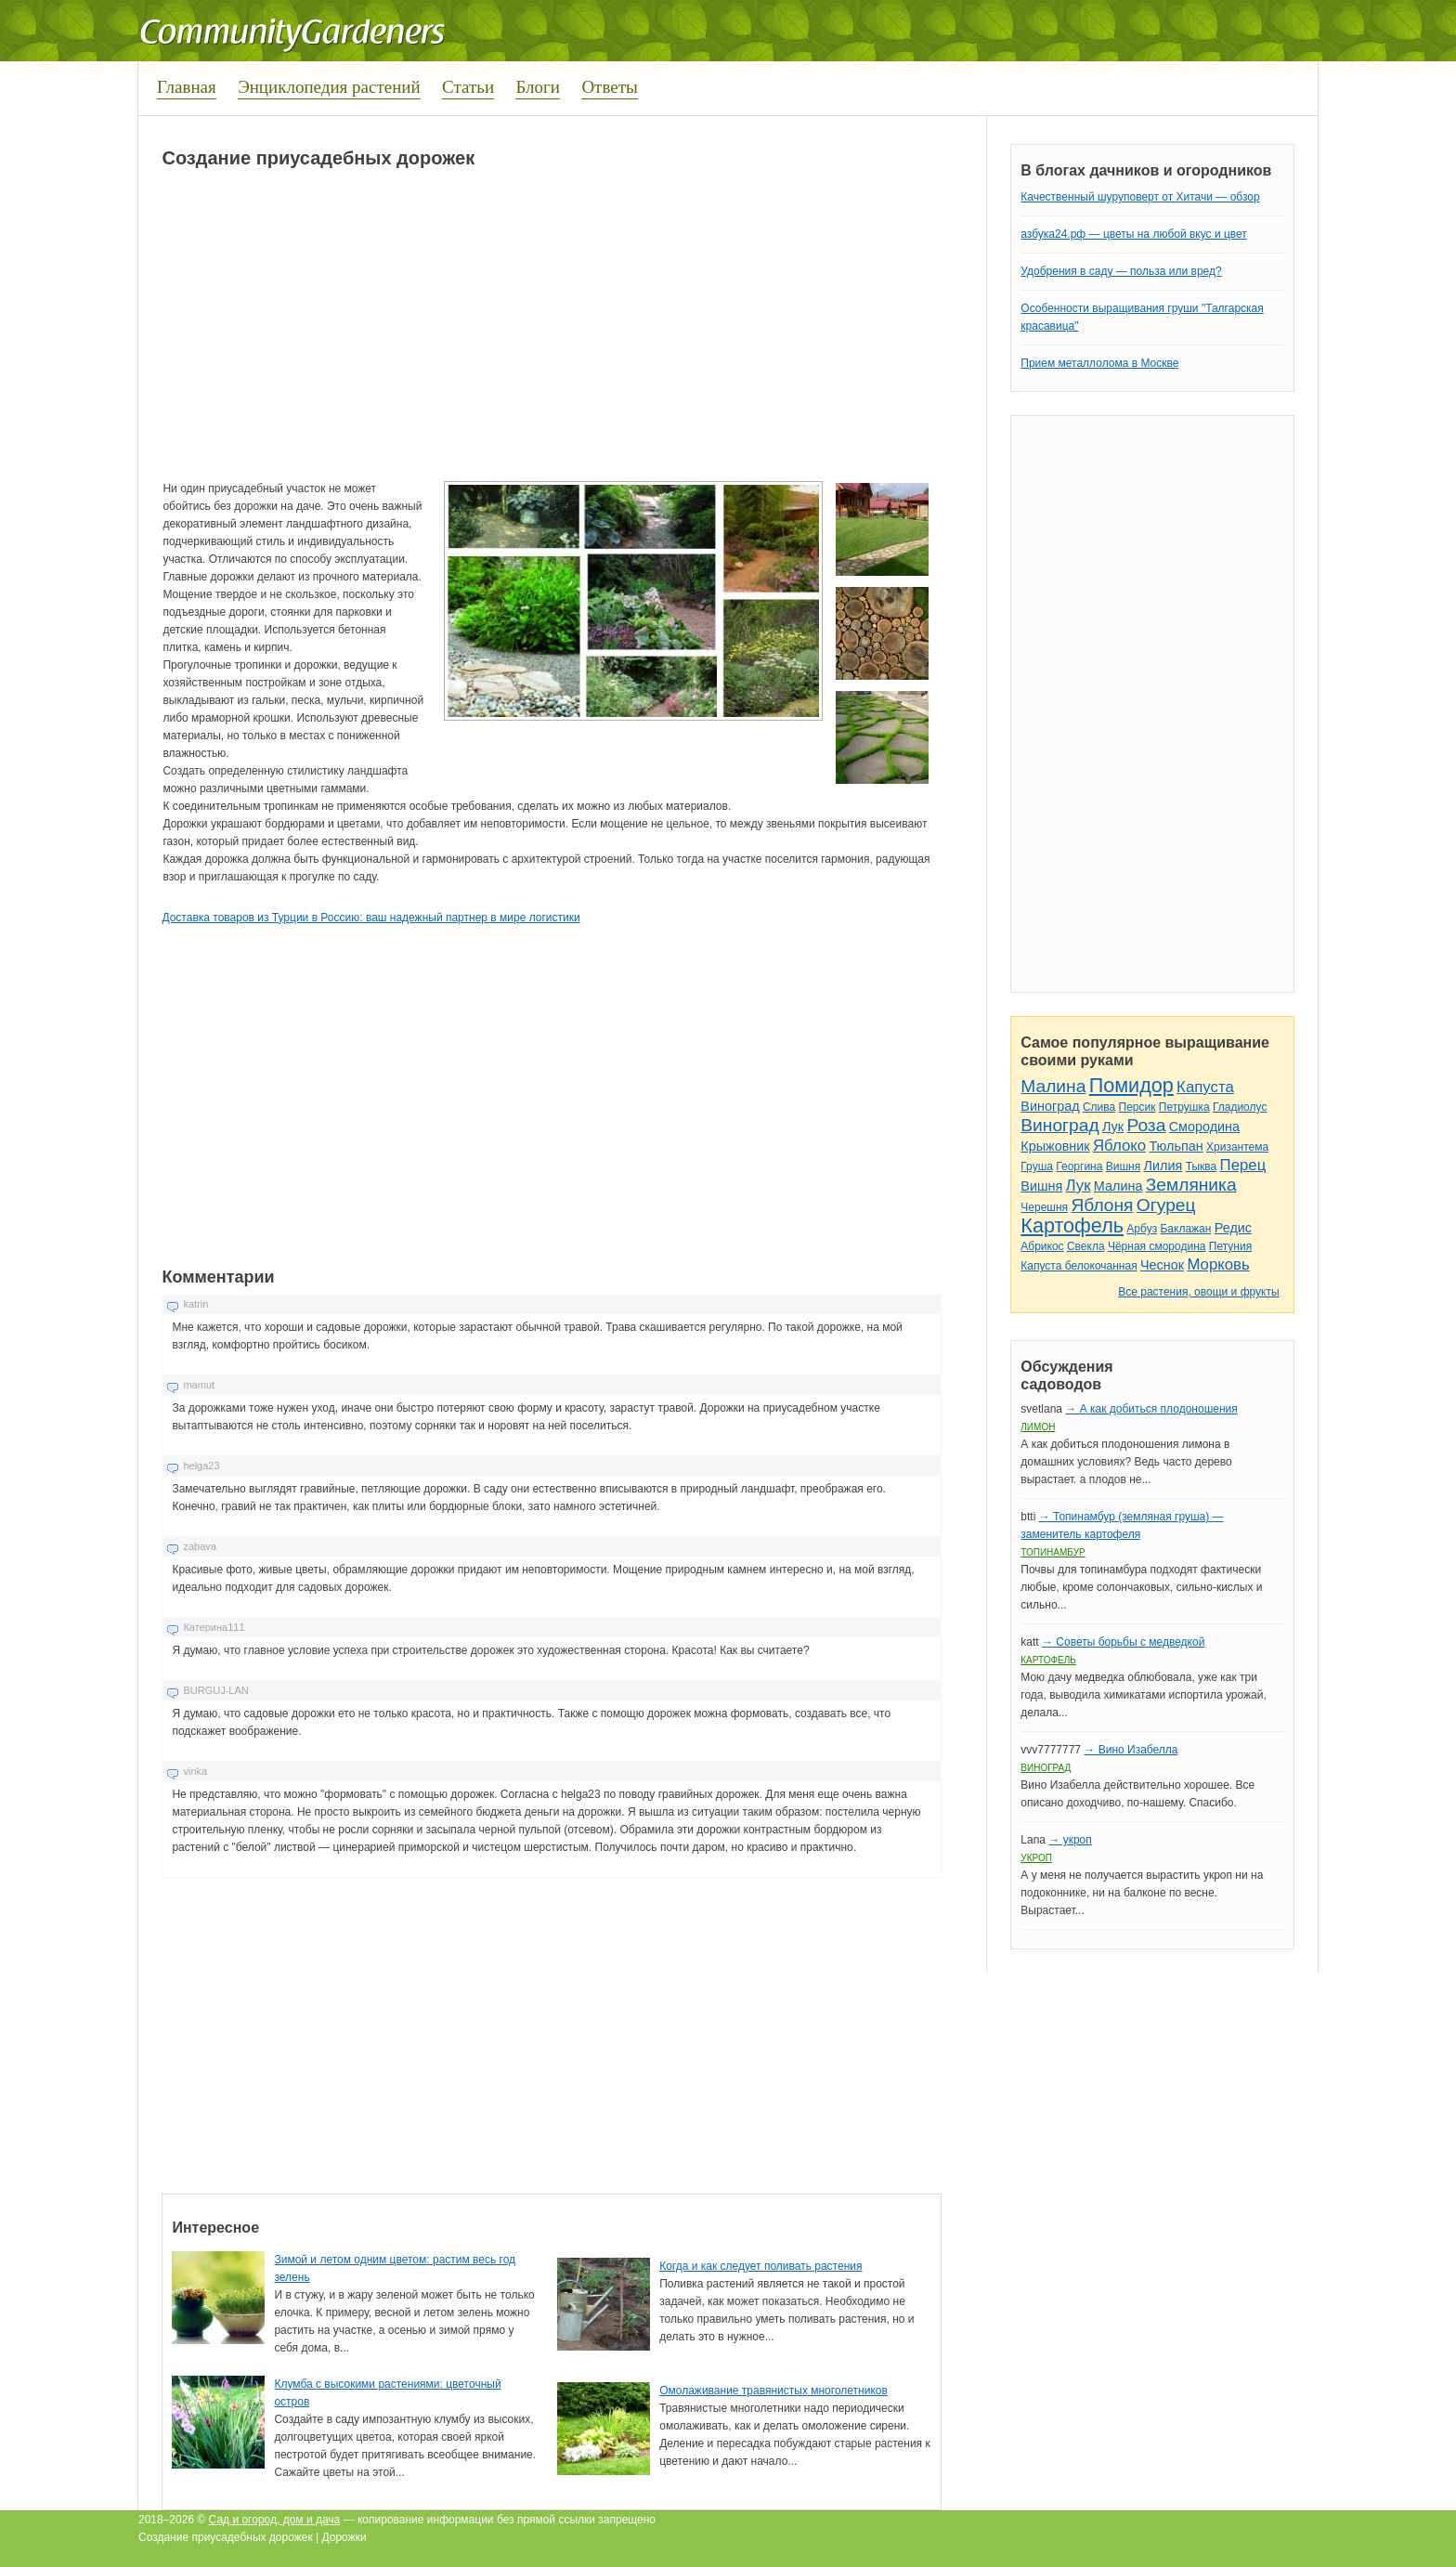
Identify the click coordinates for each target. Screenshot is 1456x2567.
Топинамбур (1052, 1552)
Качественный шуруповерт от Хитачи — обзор (1139, 196)
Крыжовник (1054, 1146)
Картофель (1072, 1225)
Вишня (1123, 1166)
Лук (1113, 1126)
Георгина (1079, 1166)
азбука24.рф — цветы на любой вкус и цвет (1133, 234)
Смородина (1204, 1126)
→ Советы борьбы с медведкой (1123, 1641)
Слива (1099, 1107)
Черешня (1044, 1207)
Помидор (1131, 1085)
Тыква (1201, 1166)
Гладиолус (1240, 1107)
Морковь (1218, 1264)
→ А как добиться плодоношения (1151, 1408)
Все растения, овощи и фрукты (1198, 1291)
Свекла (1086, 1246)
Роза (1145, 1125)
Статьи (468, 87)
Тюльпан (1175, 1146)
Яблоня (1102, 1205)
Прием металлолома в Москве (1099, 363)
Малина (1053, 1086)
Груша (1036, 1166)
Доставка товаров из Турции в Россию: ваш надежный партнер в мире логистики (370, 917)
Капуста (1205, 1087)
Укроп (1036, 1858)
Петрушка (1184, 1107)
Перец (1243, 1165)
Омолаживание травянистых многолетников (773, 2390)
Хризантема (1237, 1146)
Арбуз (1141, 1228)
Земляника (1191, 1184)
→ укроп (1069, 1839)
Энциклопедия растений (329, 87)
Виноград (1049, 1106)
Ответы (609, 87)
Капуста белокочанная (1078, 1265)
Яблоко (1119, 1145)
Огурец (1166, 1205)
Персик (1137, 1107)
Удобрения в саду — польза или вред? (1120, 271)
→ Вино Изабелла (1130, 1749)
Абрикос (1041, 1246)
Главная (186, 87)
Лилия (1163, 1165)
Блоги (537, 87)
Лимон (1037, 1427)
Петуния (1230, 1246)
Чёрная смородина (1157, 1246)
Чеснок (1162, 1264)
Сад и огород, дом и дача (275, 2519)
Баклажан (1185, 1228)
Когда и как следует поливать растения (760, 2266)
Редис (1233, 1227)
